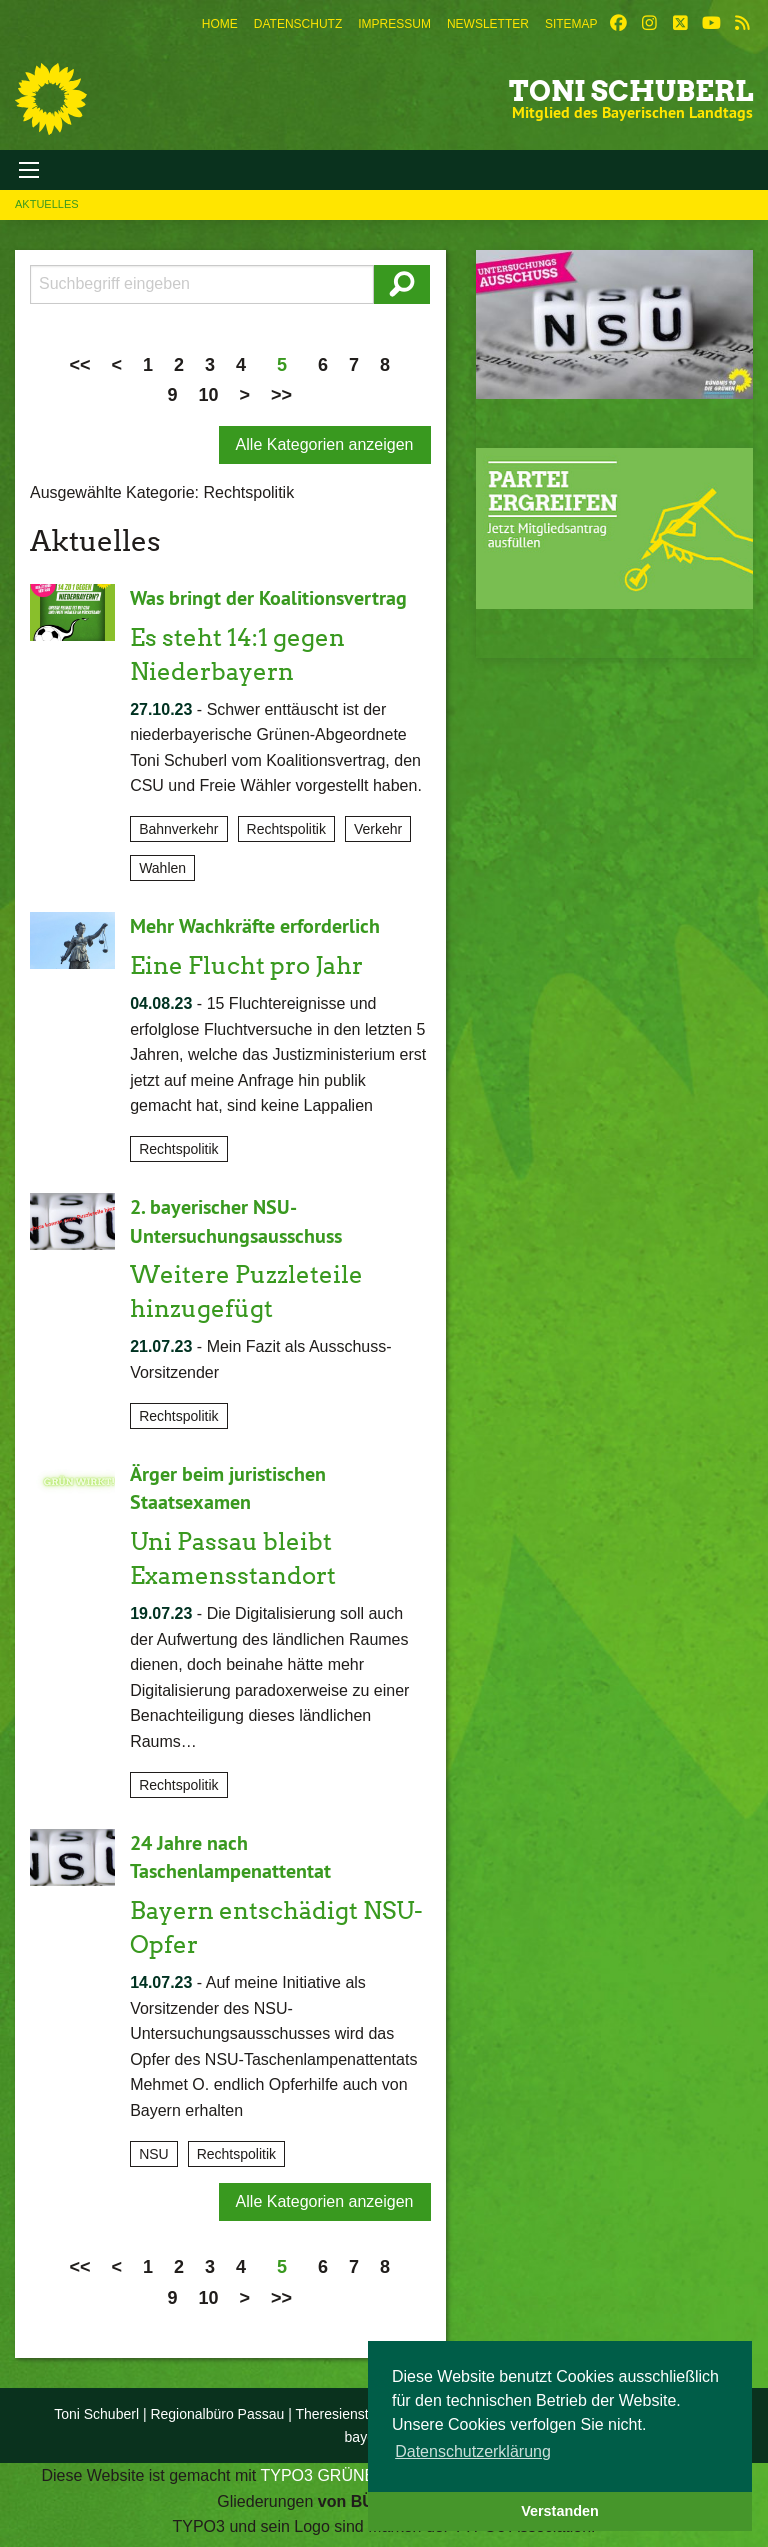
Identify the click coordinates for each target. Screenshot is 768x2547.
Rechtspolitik (286, 828)
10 (208, 395)
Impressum (394, 24)
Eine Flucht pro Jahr (246, 963)
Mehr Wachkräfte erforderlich (255, 925)
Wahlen (162, 867)
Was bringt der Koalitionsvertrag (268, 598)
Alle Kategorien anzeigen (325, 444)
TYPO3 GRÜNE (317, 2466)
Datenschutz (298, 24)
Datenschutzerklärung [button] (473, 2451)
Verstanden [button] (560, 2511)
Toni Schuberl (631, 91)
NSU (154, 2145)
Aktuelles (47, 204)
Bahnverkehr (178, 828)
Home (220, 24)
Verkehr (378, 828)
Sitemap (571, 24)
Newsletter (488, 24)
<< (79, 365)
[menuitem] (220, 24)
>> (281, 395)
